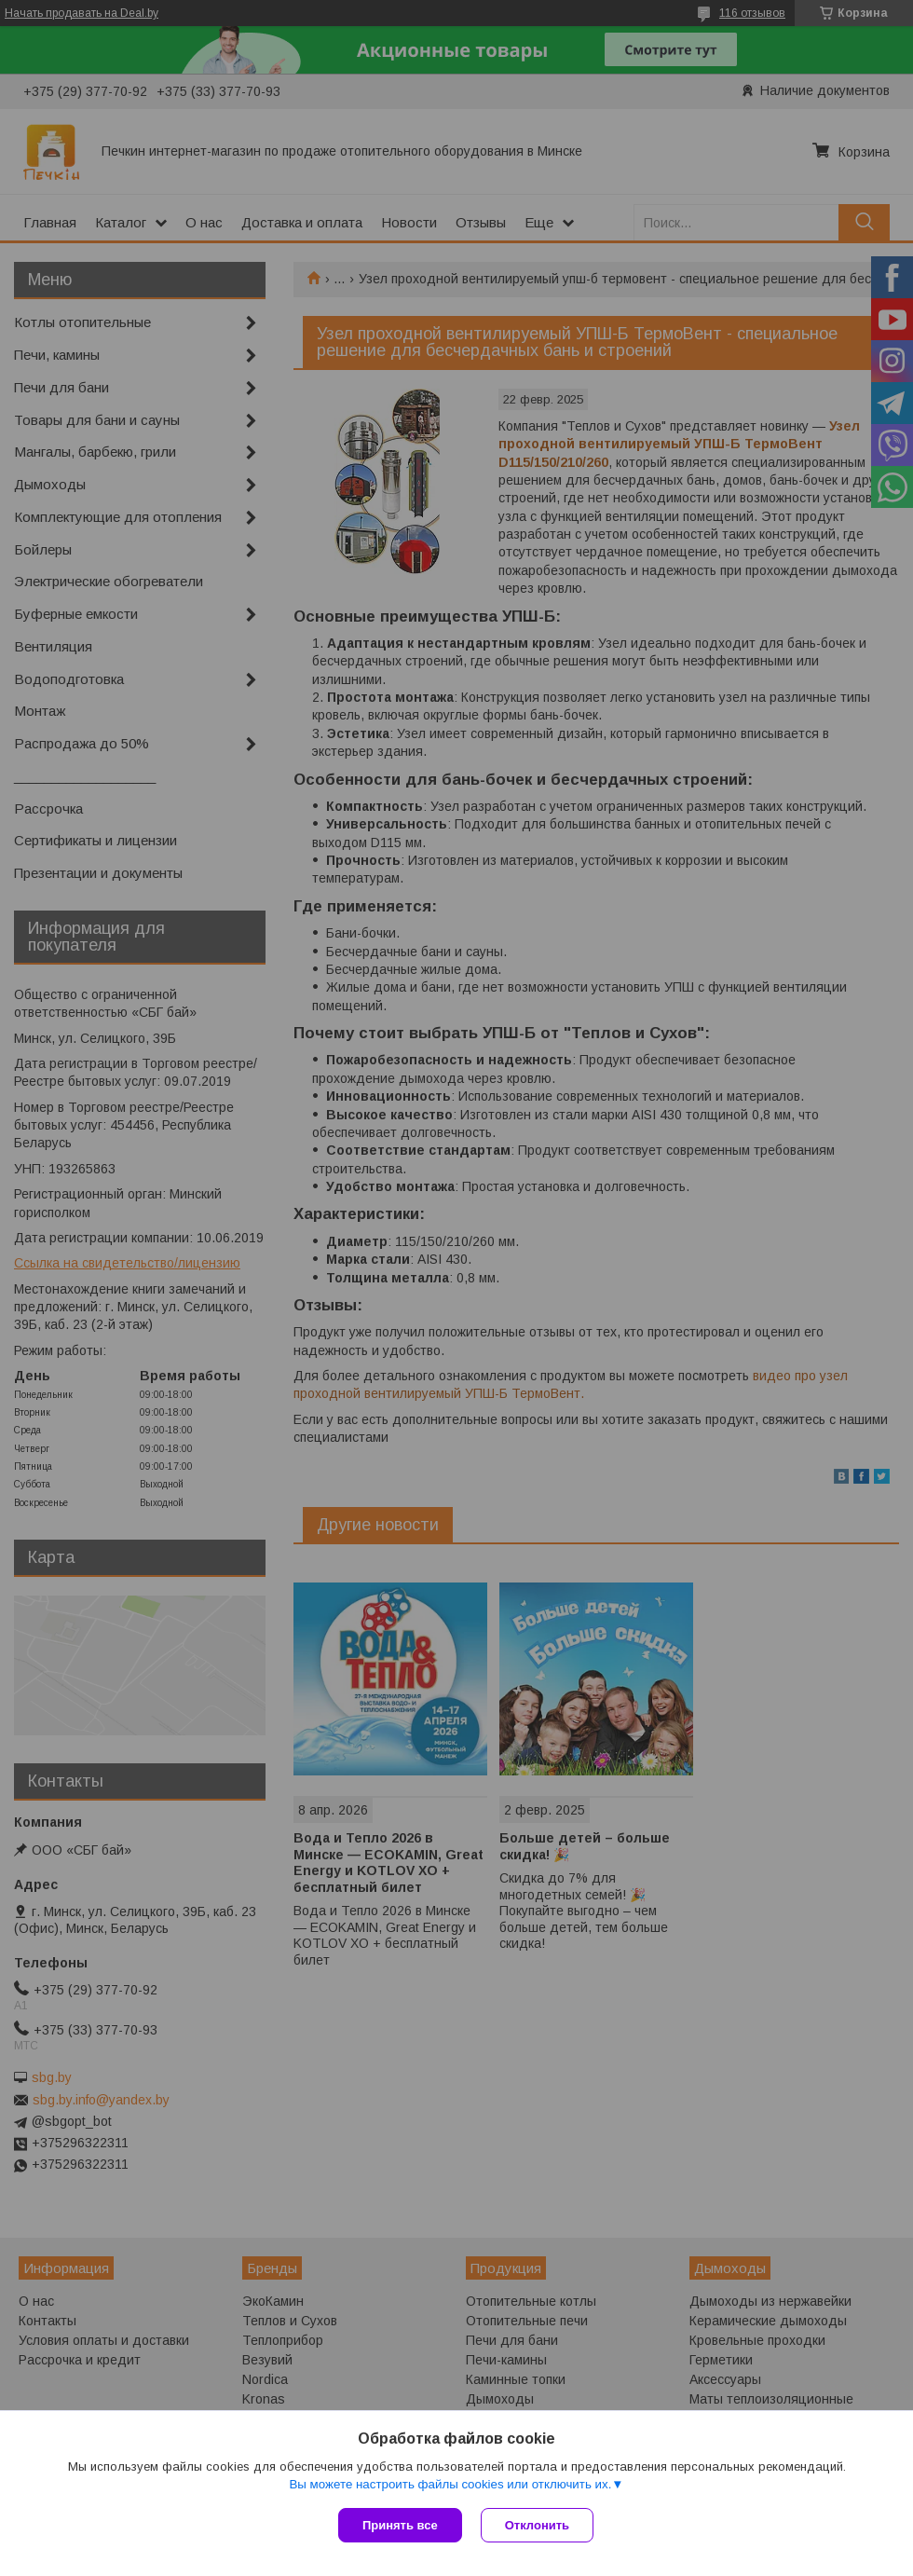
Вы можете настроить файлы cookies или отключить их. (450, 2484)
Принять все (400, 2525)
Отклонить (537, 2525)
